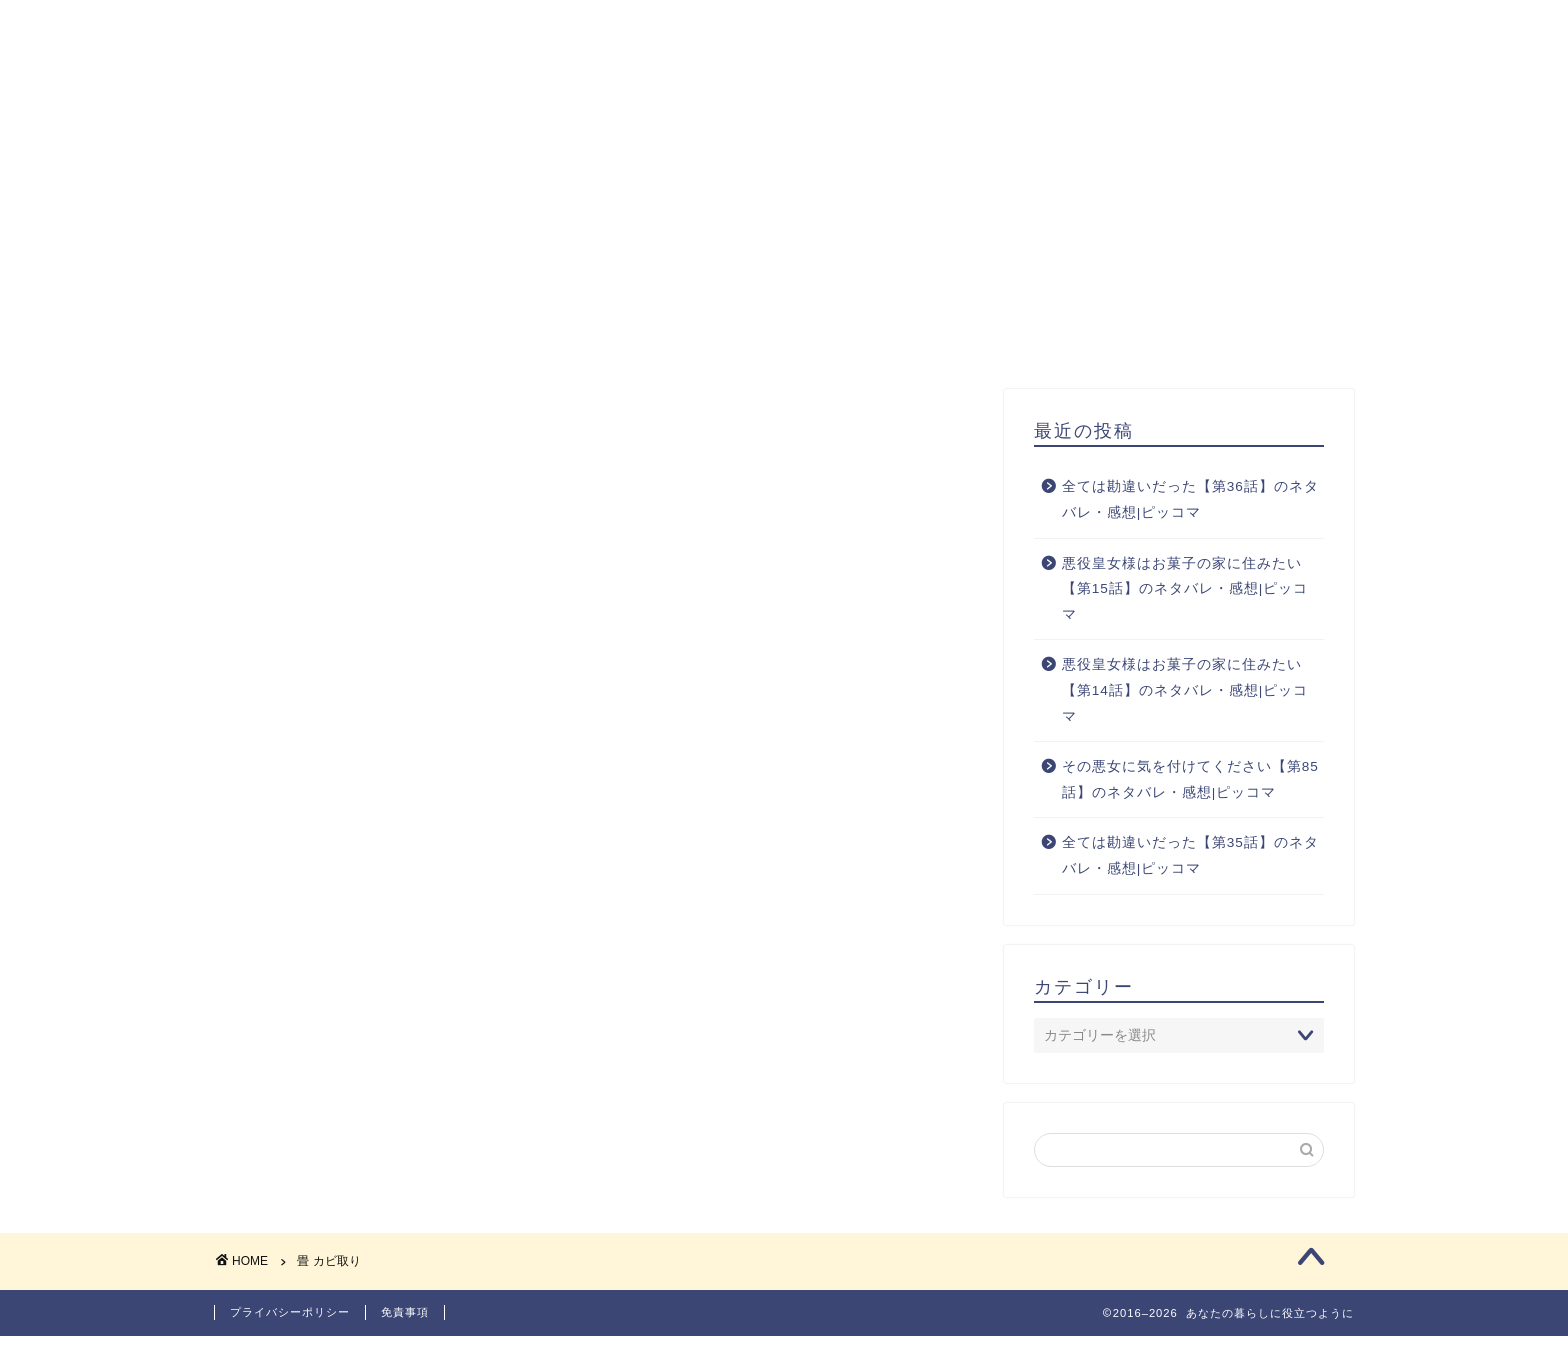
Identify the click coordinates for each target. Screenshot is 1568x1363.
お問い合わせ (1291, 31)
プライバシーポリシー (290, 1339)
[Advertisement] (784, 238)
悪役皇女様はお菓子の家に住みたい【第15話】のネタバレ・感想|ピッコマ (1185, 607)
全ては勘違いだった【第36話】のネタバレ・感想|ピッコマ (1190, 518)
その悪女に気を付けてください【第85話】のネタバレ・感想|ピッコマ (1190, 798)
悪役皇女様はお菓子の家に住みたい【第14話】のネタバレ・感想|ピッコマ (1185, 709)
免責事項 (405, 1339)
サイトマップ (1145, 31)
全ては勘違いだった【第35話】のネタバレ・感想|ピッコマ (1190, 874)
